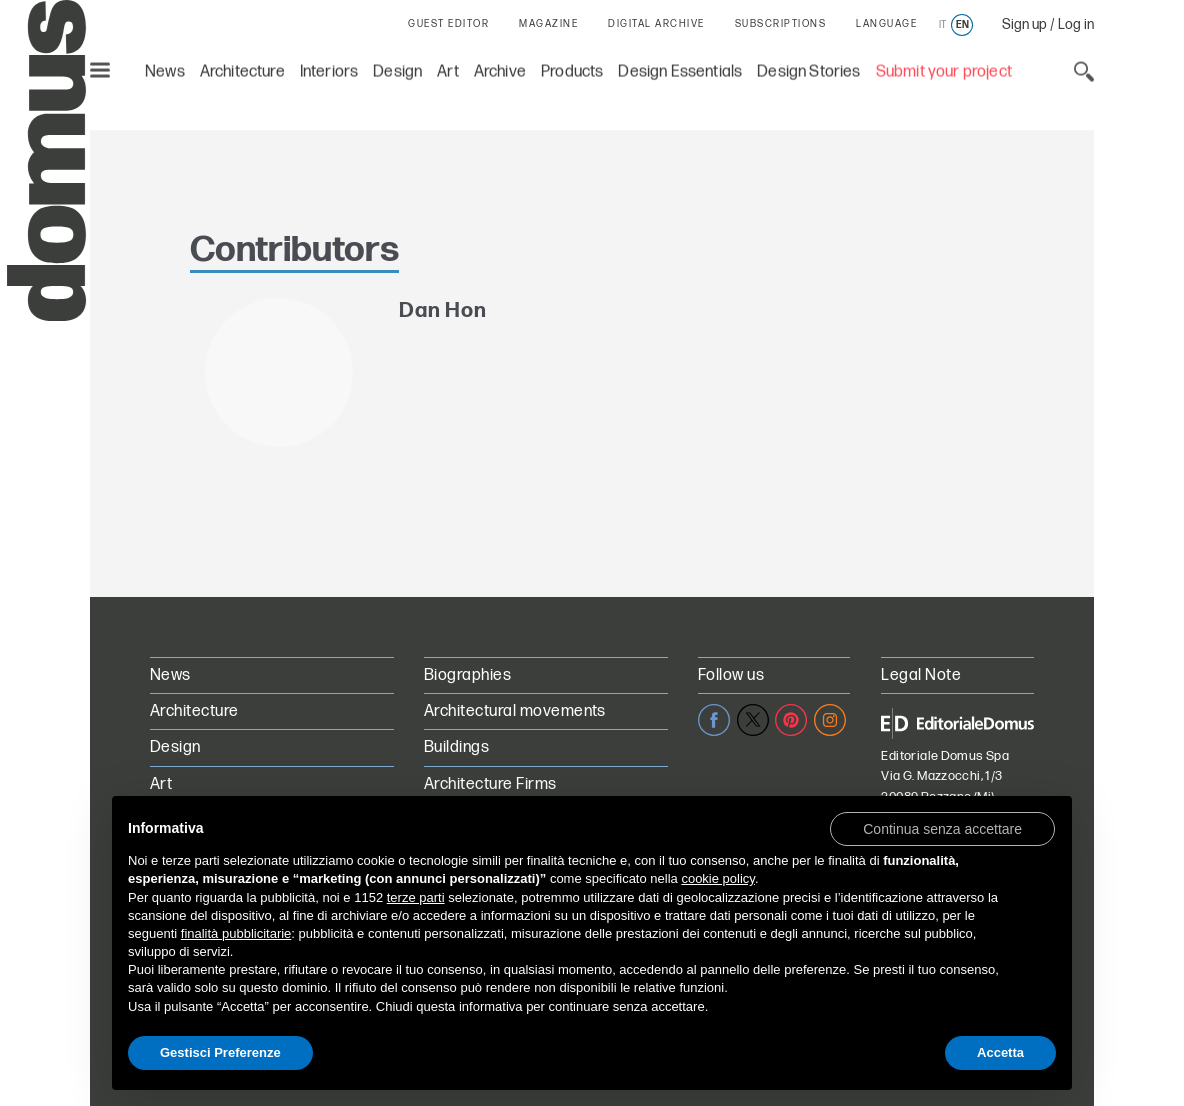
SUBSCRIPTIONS (781, 24)
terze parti (416, 897)
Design (397, 70)
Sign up (1024, 24)
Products (572, 70)
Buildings (456, 747)
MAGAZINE (548, 24)
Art (448, 70)
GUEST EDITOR (448, 24)
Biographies (467, 675)
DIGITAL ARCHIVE (656, 24)
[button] (942, 828)
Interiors (329, 70)
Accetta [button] (1000, 1052)
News (165, 70)
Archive (500, 70)
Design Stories (808, 70)
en (962, 25)
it (942, 25)
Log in (1076, 24)
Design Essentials (680, 70)
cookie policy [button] (717, 878)
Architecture (242, 70)
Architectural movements (515, 711)
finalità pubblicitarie (236, 933)
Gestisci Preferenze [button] (220, 1052)
